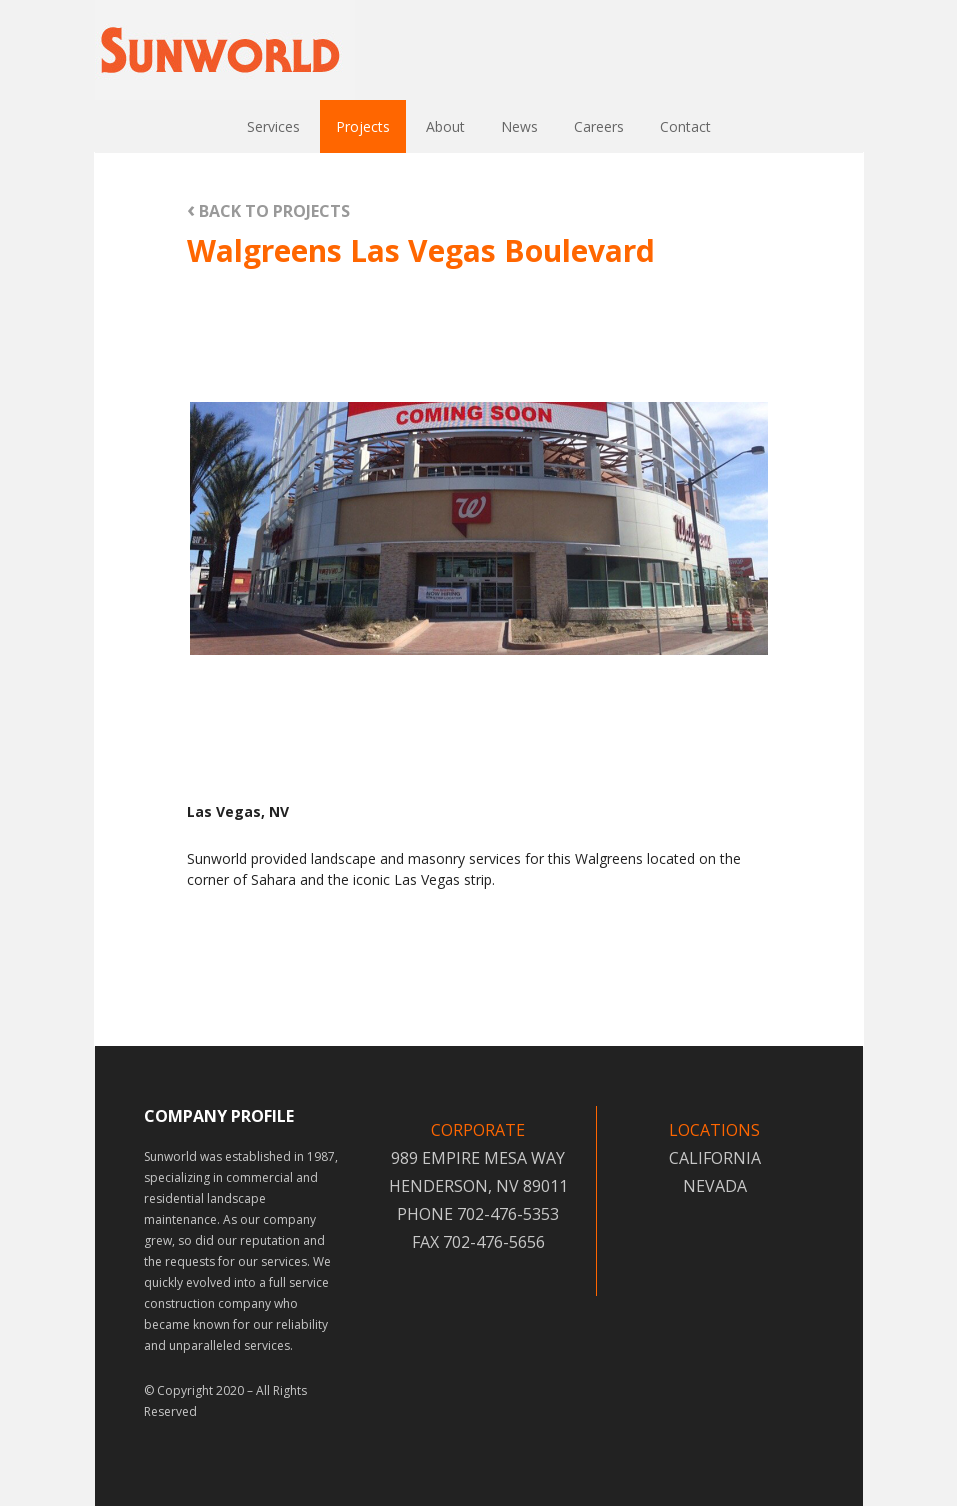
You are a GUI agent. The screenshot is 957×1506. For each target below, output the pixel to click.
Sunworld (225, 50)
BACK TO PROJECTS (268, 210)
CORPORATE (478, 1130)
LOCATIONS (714, 1130)
